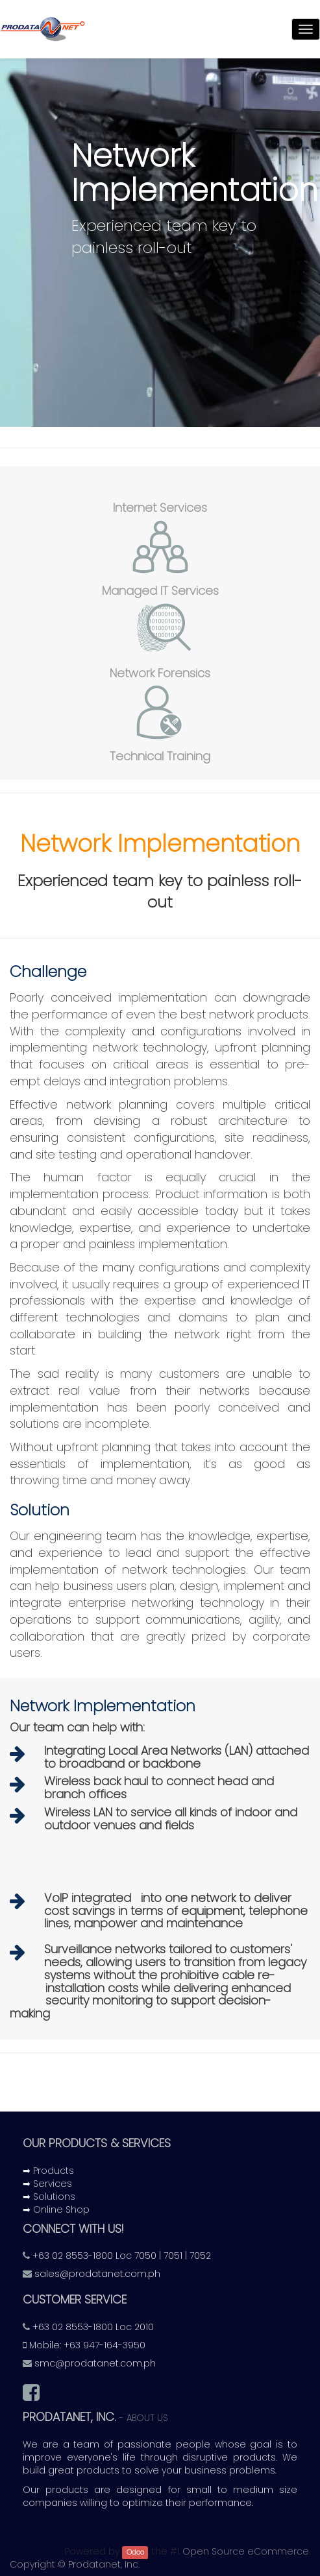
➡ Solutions (49, 2196)
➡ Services (47, 2183)
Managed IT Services (160, 591)
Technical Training (160, 756)
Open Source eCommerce (245, 2551)
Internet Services (160, 508)
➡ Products (48, 2170)
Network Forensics (160, 673)
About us (147, 2418)
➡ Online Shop (56, 2209)
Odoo (135, 2552)
